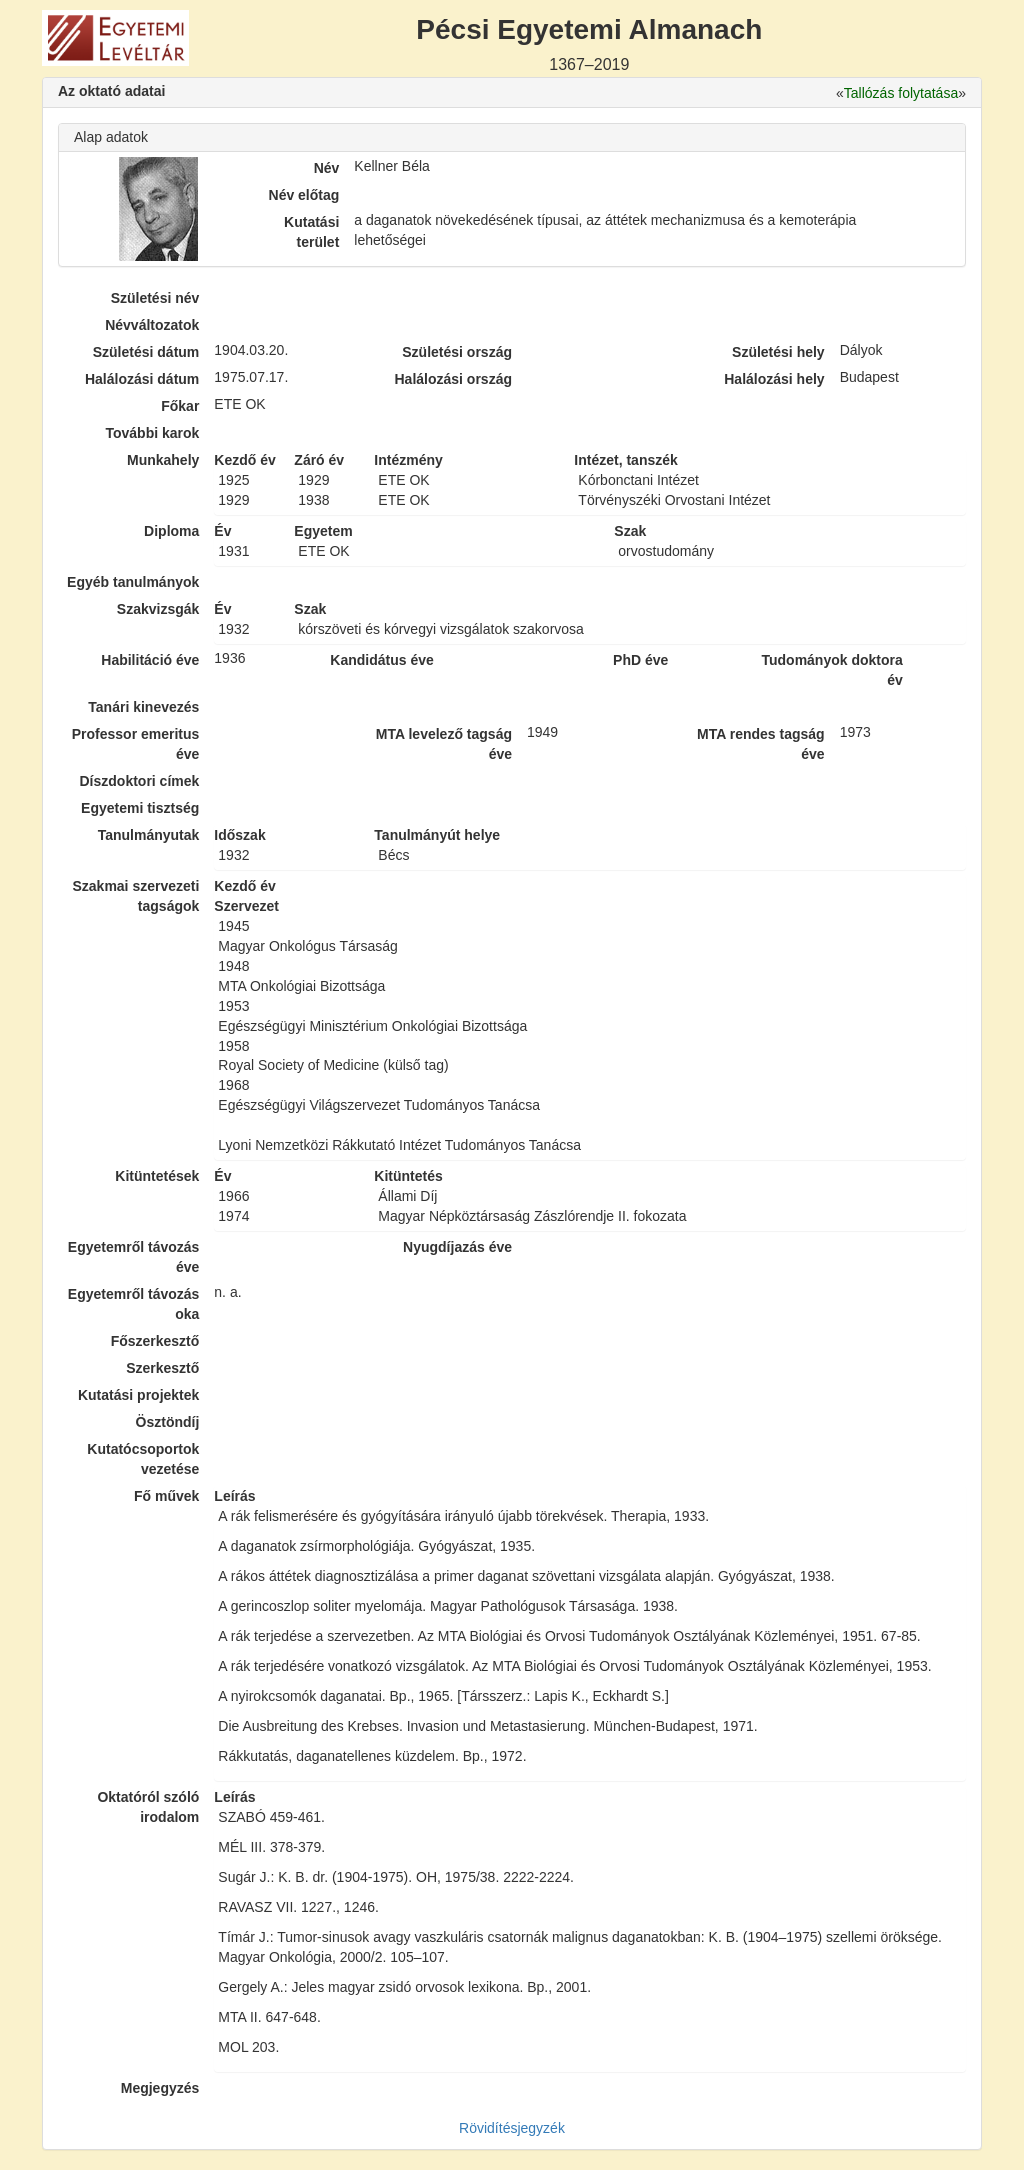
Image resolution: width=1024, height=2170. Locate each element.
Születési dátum (146, 352)
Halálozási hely (774, 379)
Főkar (180, 406)
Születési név (155, 298)
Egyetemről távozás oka (134, 1304)
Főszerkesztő (155, 1341)
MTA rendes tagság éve (761, 744)
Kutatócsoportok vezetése (143, 1459)
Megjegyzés (160, 2088)
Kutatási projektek (138, 1395)
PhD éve (640, 660)
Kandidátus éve (381, 660)
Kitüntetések (157, 1176)
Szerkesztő (162, 1368)
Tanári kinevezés (143, 707)
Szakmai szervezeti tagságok (135, 896)
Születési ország (457, 352)
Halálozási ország (453, 379)
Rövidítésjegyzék (512, 2128)
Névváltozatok (152, 325)
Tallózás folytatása (901, 93)
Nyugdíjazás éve (457, 1247)
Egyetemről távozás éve (134, 1257)
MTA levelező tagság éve (444, 744)
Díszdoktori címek (140, 781)
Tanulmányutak (149, 835)
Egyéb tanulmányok (133, 582)
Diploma (171, 531)
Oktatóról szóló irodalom (148, 1807)
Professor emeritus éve (136, 744)
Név (327, 168)
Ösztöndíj (168, 1422)
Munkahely (163, 460)
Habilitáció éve (150, 660)
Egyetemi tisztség (140, 808)
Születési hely (778, 352)
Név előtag (304, 195)
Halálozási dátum (142, 379)
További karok (152, 433)
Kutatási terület (311, 232)
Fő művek (166, 1496)
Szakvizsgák (158, 609)
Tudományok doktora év (831, 670)
